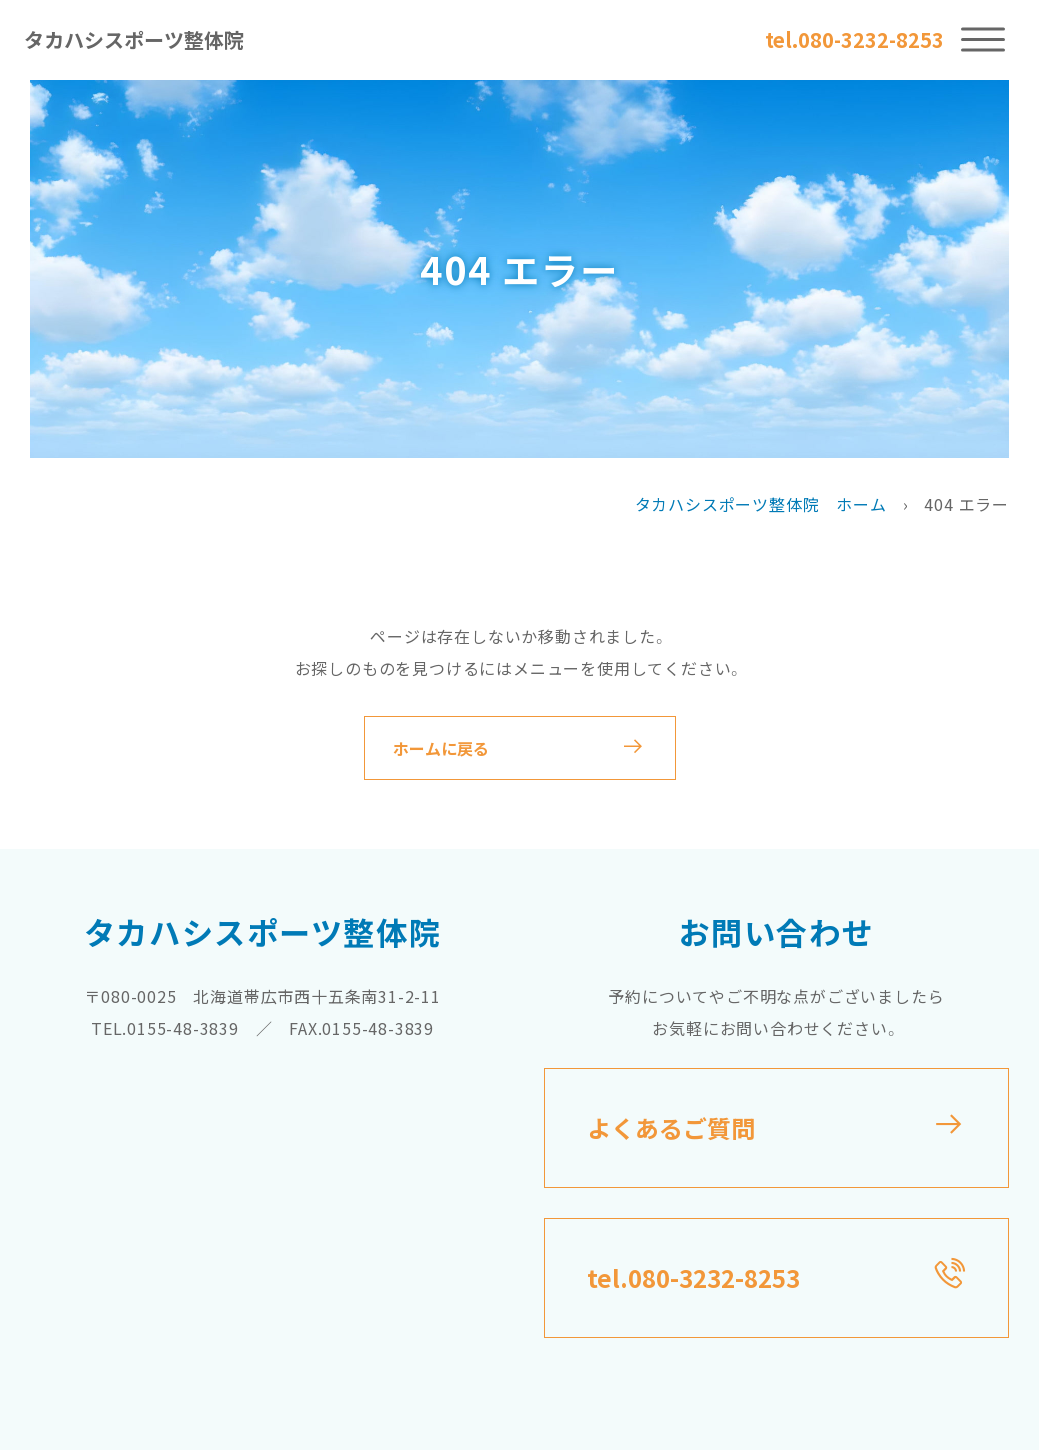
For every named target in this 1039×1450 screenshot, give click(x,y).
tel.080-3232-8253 (853, 40)
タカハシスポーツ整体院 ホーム (761, 504)
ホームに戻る (441, 748)
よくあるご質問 (671, 1127)
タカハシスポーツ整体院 (134, 39)
